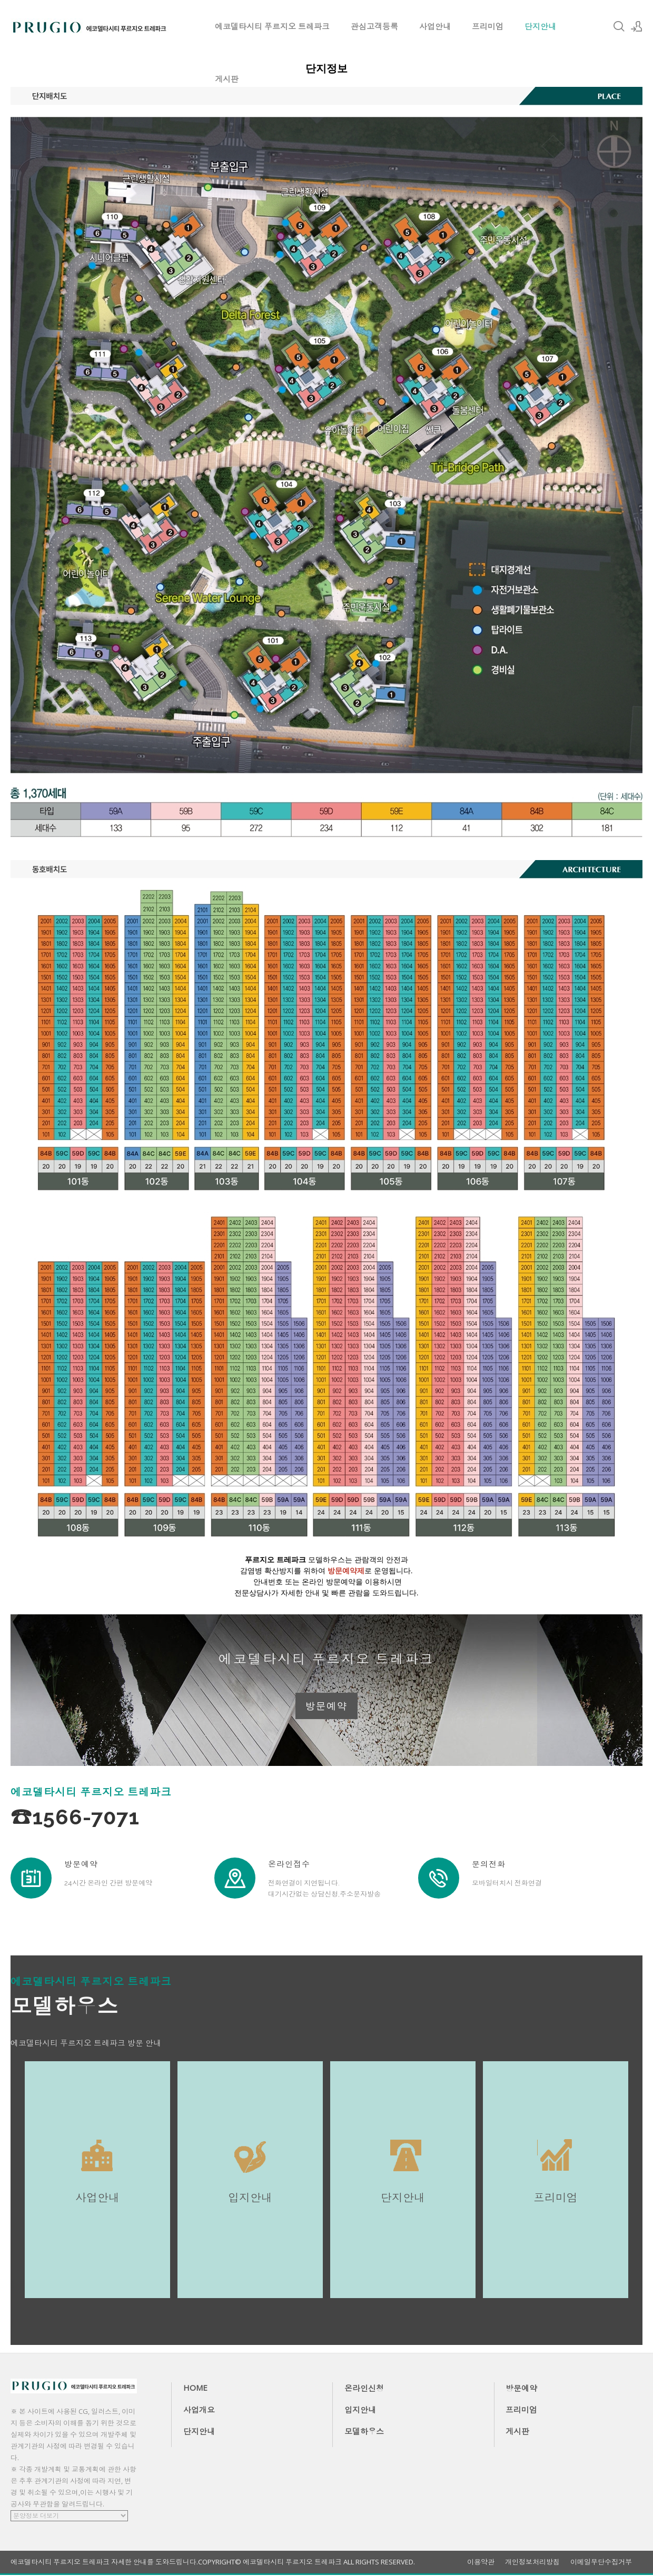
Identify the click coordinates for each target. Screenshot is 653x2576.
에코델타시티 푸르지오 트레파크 (272, 26)
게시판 (227, 79)
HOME (195, 2388)
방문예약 (326, 1706)
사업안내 (435, 26)
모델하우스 (364, 2432)
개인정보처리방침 (532, 2563)
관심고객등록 (374, 26)
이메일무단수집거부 (601, 2563)
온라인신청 (364, 2389)
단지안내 (540, 26)
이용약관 (480, 2563)
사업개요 (199, 2410)
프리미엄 (487, 26)
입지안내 (360, 2410)
